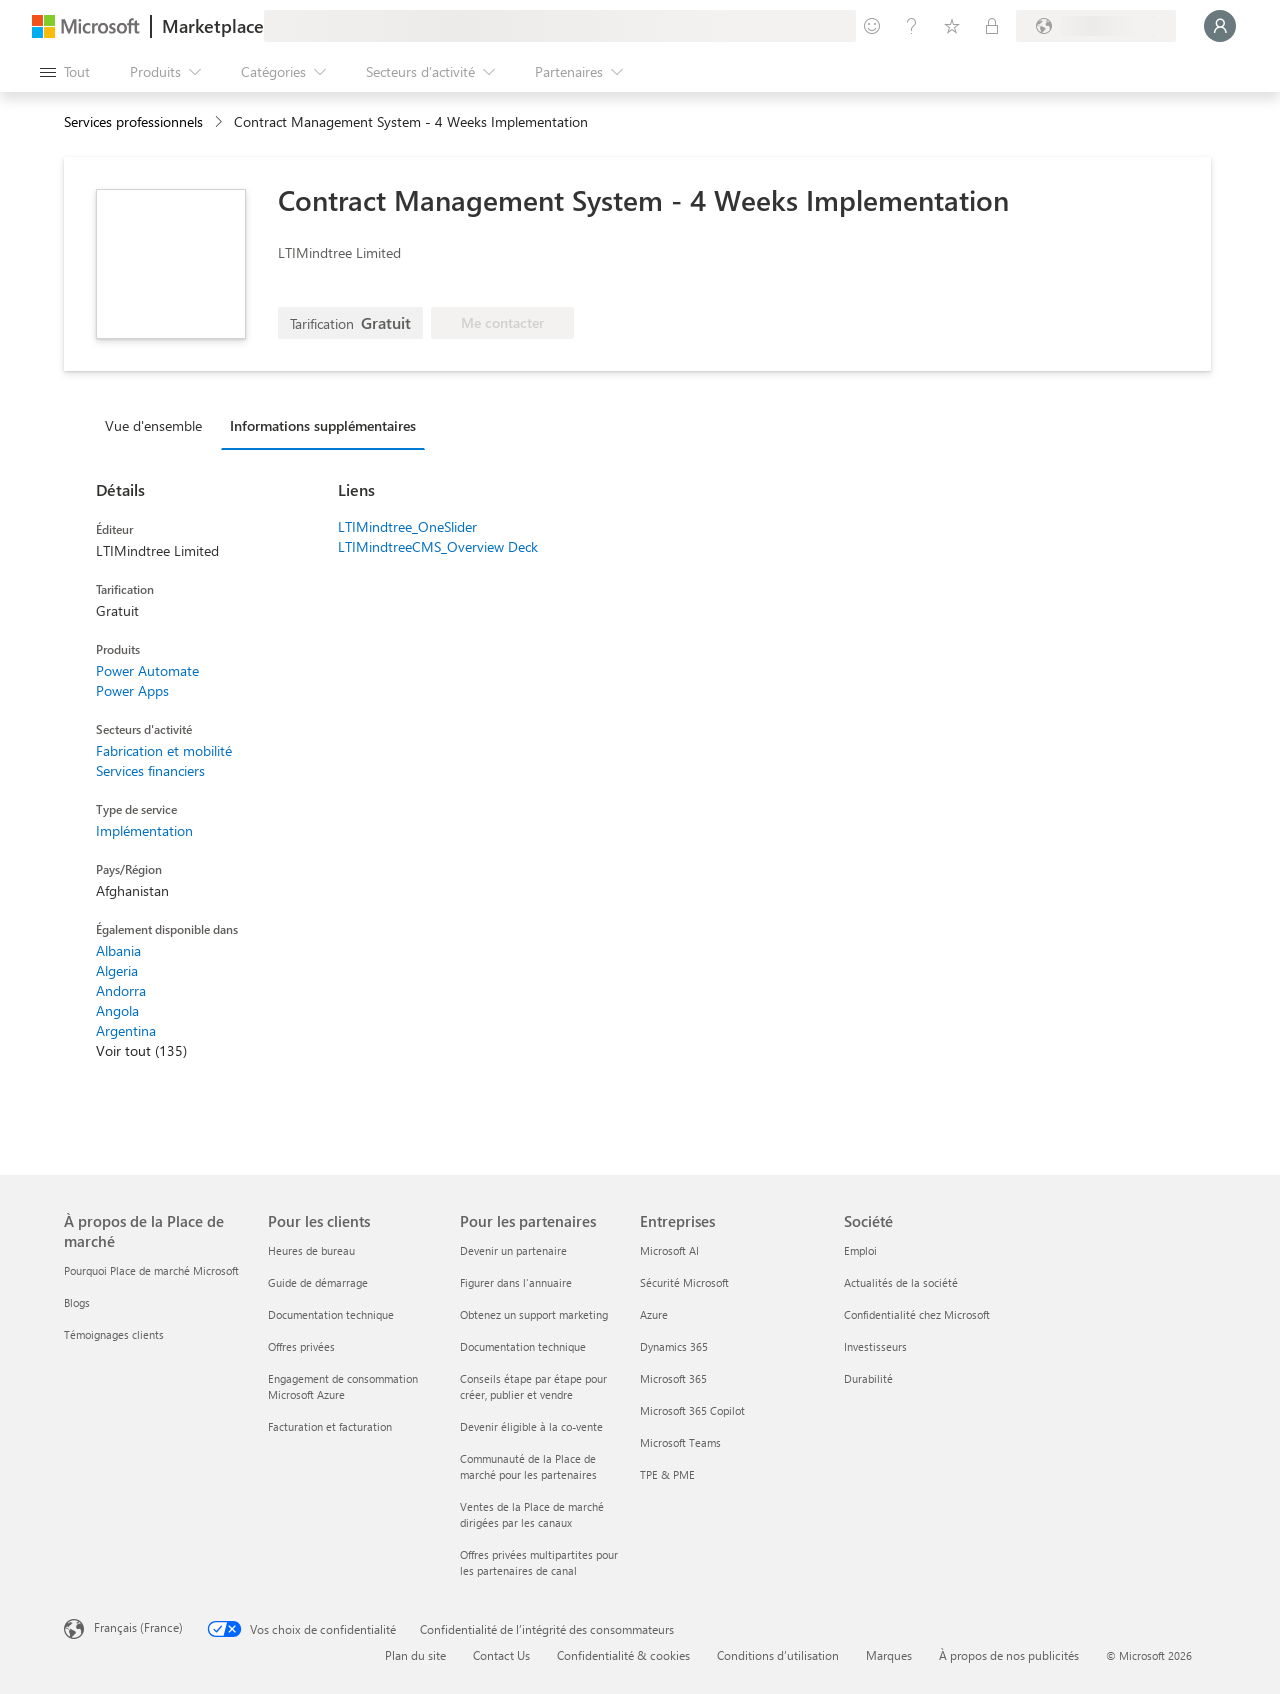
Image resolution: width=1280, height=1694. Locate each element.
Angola (117, 1010)
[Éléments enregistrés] (952, 26)
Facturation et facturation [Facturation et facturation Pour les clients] (330, 1426)
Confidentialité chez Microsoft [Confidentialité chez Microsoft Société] (917, 1314)
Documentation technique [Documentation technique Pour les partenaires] (523, 1346)
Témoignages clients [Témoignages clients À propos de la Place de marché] (114, 1334)
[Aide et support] (912, 26)
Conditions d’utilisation (778, 1655)
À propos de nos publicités (1009, 1655)
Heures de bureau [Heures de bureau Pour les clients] (311, 1250)
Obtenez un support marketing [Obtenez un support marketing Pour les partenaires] (534, 1314)
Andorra (121, 990)
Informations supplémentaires (323, 425)
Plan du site (415, 1655)
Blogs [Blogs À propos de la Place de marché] (77, 1302)
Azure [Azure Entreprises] (654, 1314)
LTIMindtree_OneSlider (407, 526)
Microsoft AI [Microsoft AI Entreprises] (669, 1250)
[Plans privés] (992, 26)
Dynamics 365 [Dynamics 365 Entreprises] (674, 1346)
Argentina (126, 1030)
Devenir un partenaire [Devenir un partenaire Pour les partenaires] (513, 1250)
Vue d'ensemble (153, 425)
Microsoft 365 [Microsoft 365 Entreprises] (673, 1378)
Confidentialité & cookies (623, 1655)
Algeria (117, 970)
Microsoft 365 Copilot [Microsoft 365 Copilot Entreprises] (692, 1410)
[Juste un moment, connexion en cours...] (1220, 26)
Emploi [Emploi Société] (860, 1250)
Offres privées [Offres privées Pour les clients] (301, 1346)
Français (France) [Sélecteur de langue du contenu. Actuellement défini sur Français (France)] (138, 1627)
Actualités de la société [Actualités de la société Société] (901, 1282)
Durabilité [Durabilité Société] (868, 1378)
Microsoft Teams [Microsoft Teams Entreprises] (680, 1442)
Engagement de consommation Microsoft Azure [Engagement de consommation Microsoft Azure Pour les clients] (343, 1386)
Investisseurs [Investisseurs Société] (875, 1346)
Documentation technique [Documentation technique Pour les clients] (331, 1314)
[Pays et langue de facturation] (1096, 26)
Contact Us (501, 1655)
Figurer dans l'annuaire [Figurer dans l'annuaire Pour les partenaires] (516, 1282)
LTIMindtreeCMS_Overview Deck (438, 546)
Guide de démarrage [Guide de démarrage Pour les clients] (318, 1282)
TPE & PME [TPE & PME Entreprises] (667, 1474)
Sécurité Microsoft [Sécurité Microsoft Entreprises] (684, 1282)
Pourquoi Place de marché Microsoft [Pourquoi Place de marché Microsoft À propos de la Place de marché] (151, 1270)
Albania (118, 950)
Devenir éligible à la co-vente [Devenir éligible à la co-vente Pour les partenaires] (531, 1426)
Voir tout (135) (141, 1050)
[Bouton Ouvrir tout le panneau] (65, 72)
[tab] (158, 425)
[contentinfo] (220, 122)
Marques (889, 1655)
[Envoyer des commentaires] (872, 26)
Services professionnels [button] (133, 121)
